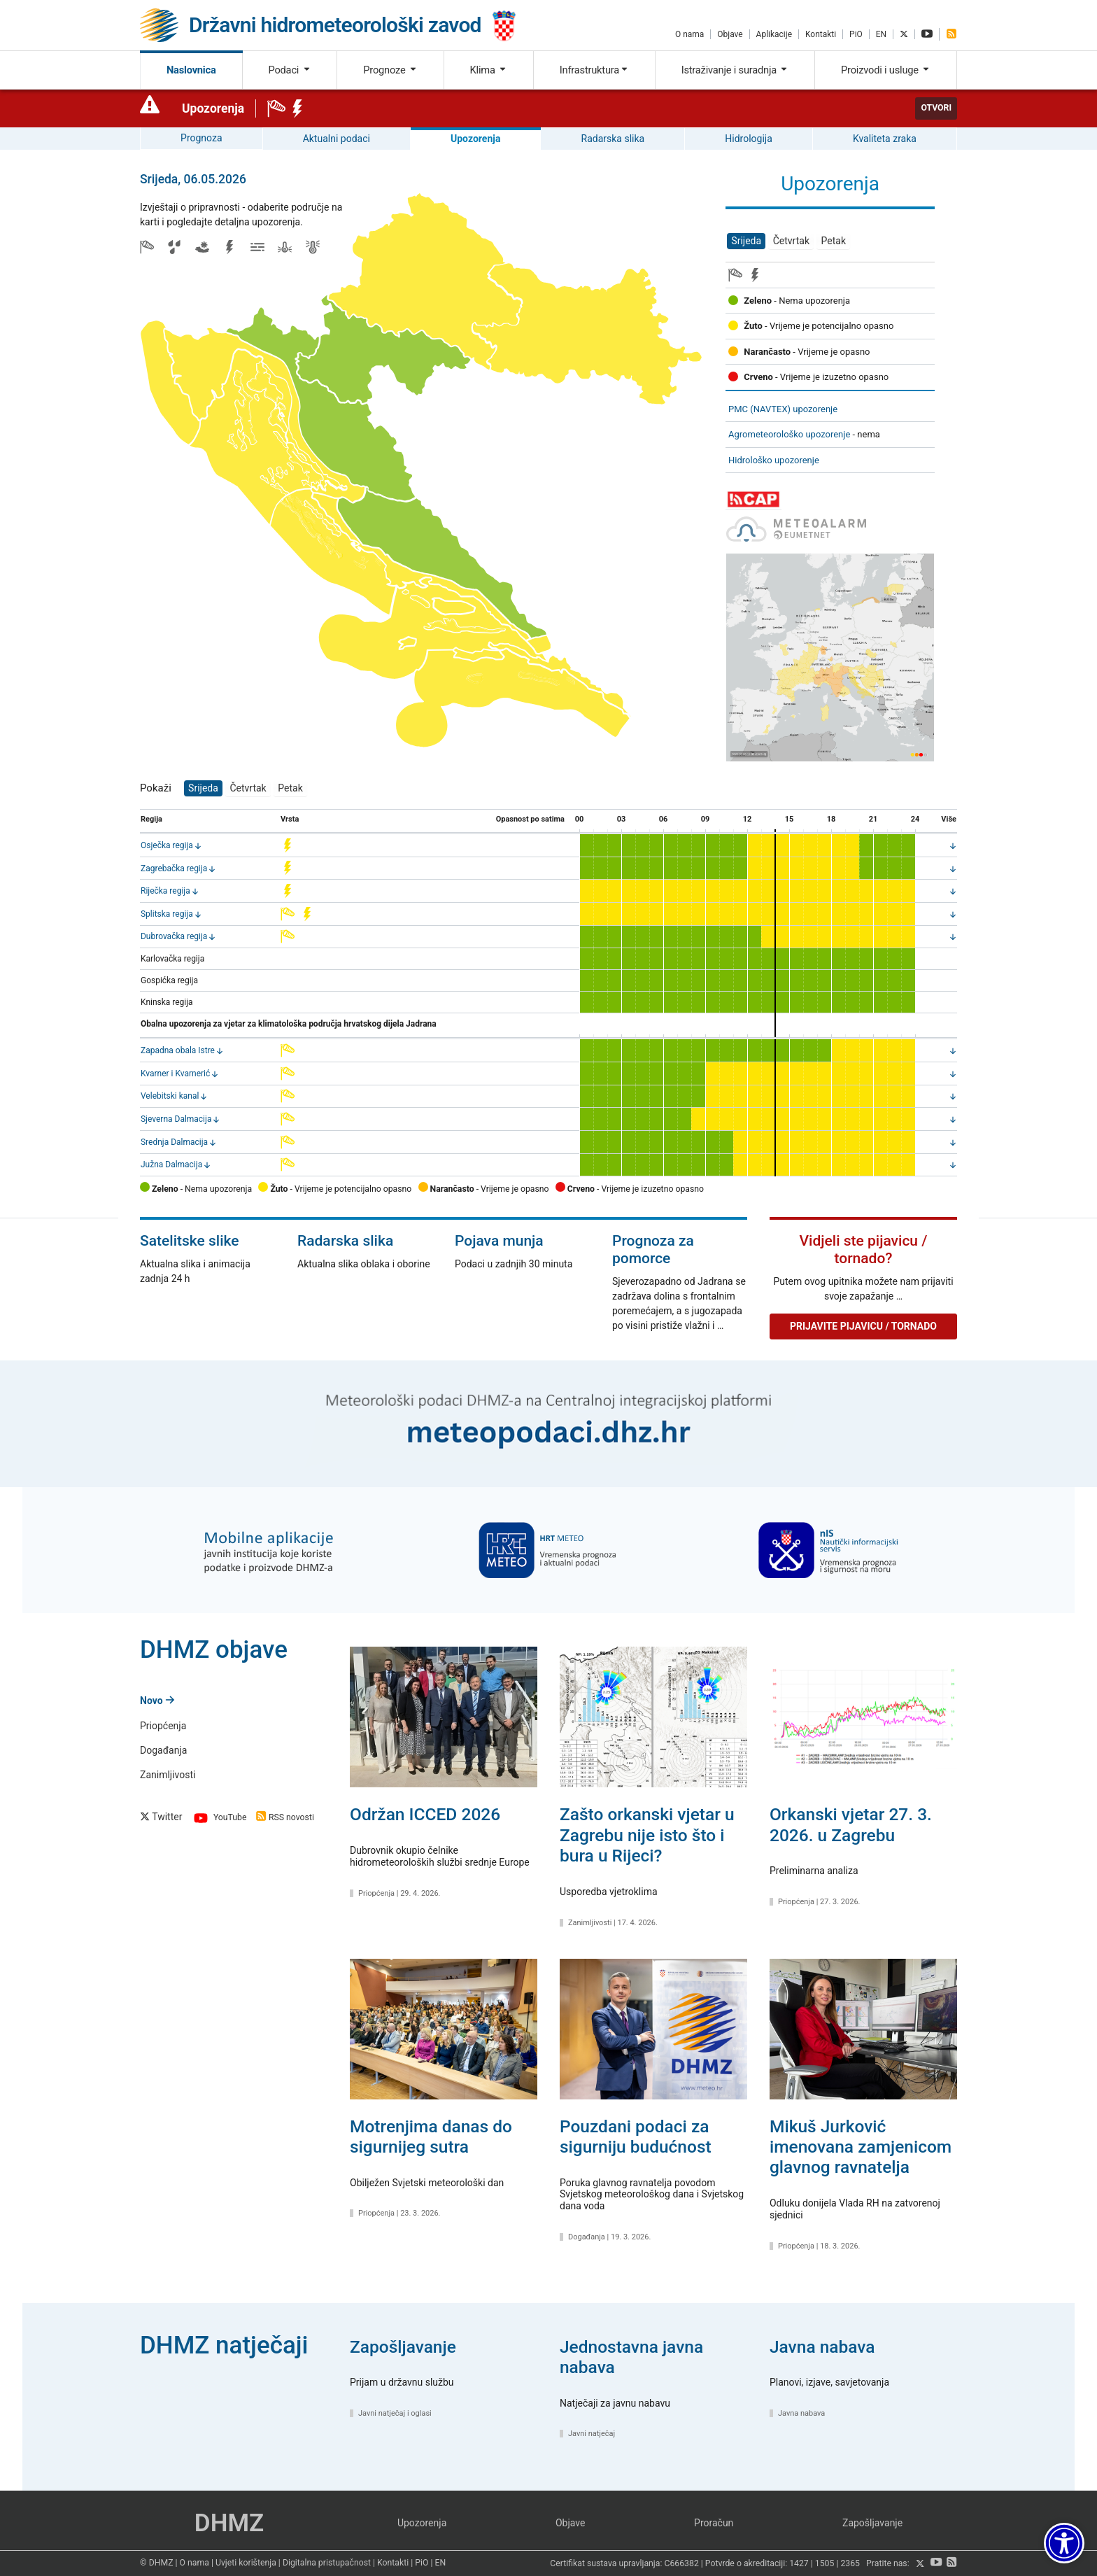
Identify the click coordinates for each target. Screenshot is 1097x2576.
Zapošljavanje (403, 2347)
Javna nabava (822, 2347)
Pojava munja (499, 1240)
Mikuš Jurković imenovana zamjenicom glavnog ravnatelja (860, 2147)
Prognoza (201, 137)
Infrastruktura (594, 70)
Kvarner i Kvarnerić (175, 1073)
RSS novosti (284, 1817)
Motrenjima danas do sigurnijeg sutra (431, 2136)
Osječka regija (167, 845)
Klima (488, 70)
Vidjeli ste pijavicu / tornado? (864, 1249)
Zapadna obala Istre (178, 1050)
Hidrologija (748, 138)
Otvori (936, 108)
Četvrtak (791, 240)
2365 (850, 2564)
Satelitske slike (189, 1240)
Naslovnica (191, 70)
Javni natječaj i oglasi (395, 2413)
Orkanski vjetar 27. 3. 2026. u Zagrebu (851, 1824)
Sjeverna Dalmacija (176, 1119)
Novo (157, 1701)
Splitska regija (167, 914)
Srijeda (746, 240)
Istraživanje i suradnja (735, 70)
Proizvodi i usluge (885, 70)
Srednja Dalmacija (174, 1142)
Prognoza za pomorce (653, 1249)
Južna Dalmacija (171, 1164)
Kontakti (820, 34)
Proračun (713, 2522)
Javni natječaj (591, 2433)
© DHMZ (156, 2563)
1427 (799, 2564)
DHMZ (229, 2523)
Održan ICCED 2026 (425, 1814)
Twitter (161, 1816)
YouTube (218, 1818)
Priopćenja (163, 1725)
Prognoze (390, 70)
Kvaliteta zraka (884, 138)
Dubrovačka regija (174, 936)
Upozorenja (213, 108)
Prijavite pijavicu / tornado (863, 1326)
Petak (833, 240)
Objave (729, 34)
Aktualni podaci (336, 138)
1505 (825, 2564)
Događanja (163, 1750)
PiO (856, 34)
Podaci (289, 70)
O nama (689, 34)
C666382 (681, 2564)
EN (881, 34)
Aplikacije (774, 34)
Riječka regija (165, 891)
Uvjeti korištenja (245, 2563)
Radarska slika (613, 138)
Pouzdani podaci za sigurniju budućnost (636, 2136)
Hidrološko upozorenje (773, 460)
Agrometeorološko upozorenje (789, 434)
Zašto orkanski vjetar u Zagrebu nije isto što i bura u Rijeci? (647, 1835)
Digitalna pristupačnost (327, 2563)
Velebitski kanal (170, 1096)
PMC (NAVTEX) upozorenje (782, 409)
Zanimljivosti (167, 1774)
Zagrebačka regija (174, 868)
